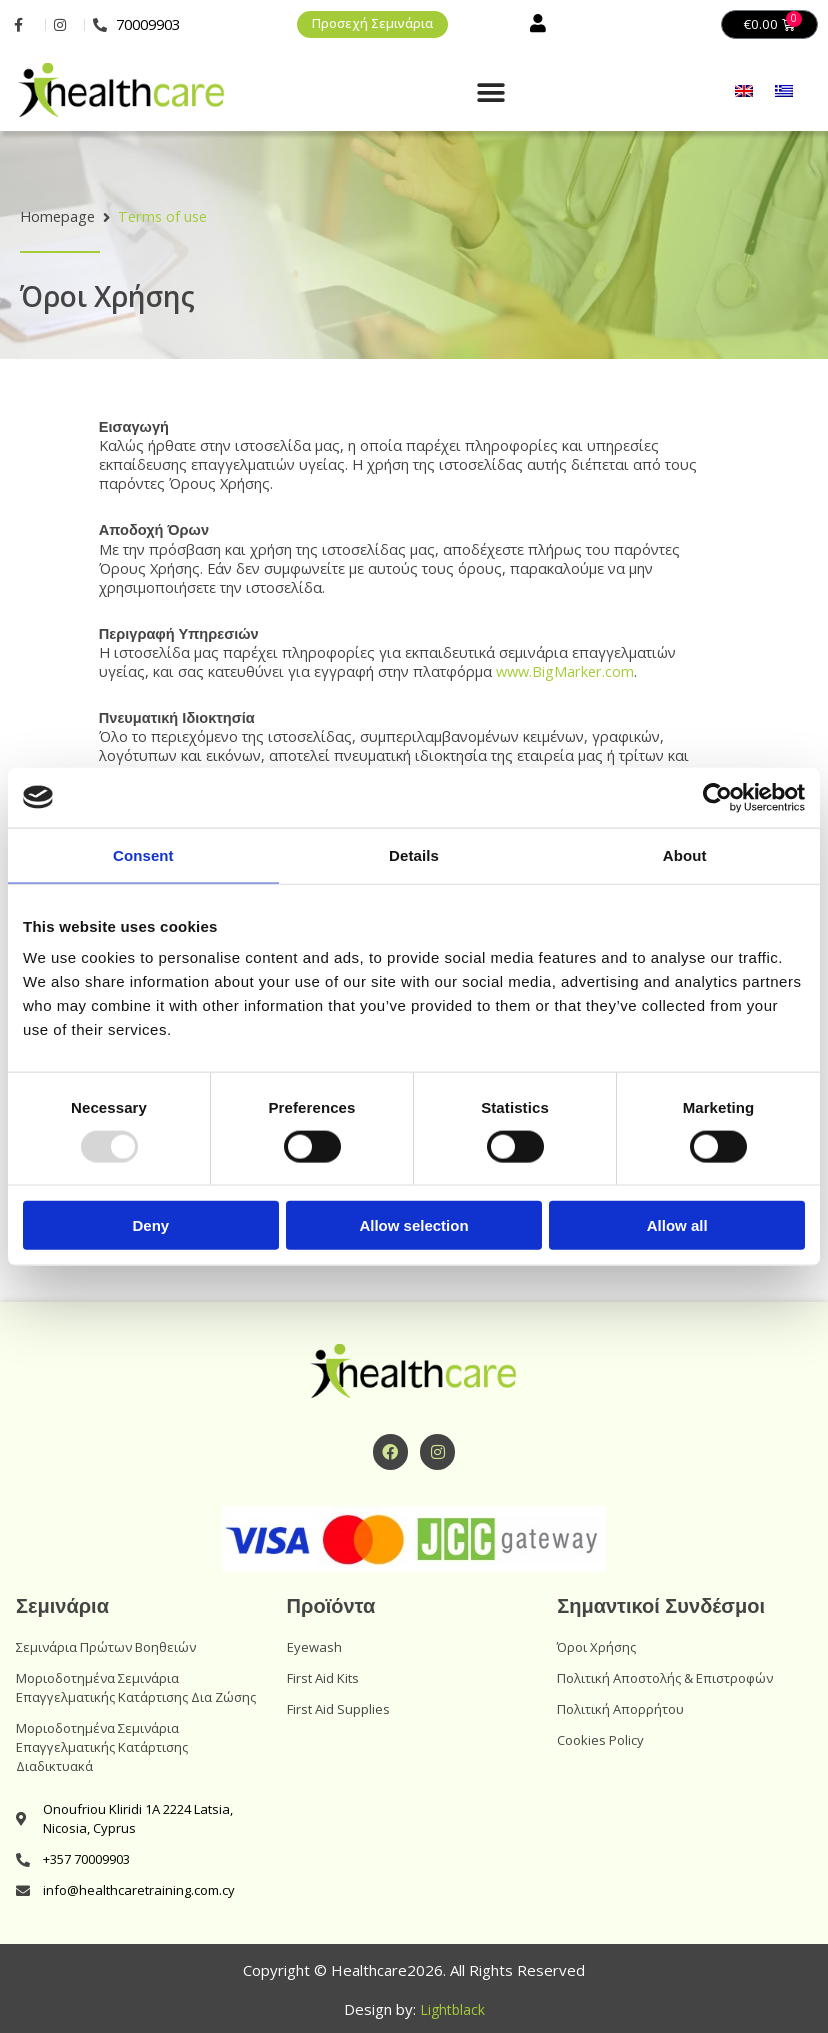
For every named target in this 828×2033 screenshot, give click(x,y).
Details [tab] (414, 854)
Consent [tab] (143, 854)
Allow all (677, 1225)
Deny (150, 1225)
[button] (490, 94)
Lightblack (452, 2010)
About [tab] (685, 854)
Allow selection (413, 1225)
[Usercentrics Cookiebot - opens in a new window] (717, 797)
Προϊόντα (331, 1608)
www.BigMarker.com (565, 672)
